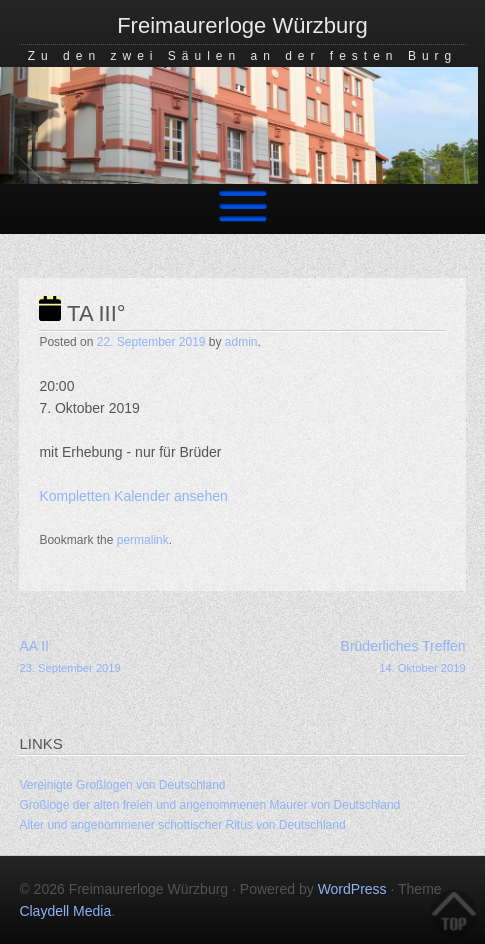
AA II (130, 658)
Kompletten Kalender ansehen (133, 496)
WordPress (352, 889)
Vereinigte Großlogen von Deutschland (122, 785)
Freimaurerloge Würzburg (242, 25)
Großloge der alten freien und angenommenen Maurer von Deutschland (209, 805)
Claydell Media (65, 911)
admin (241, 342)
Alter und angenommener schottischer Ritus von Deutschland (182, 825)
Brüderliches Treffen (354, 658)
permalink (143, 540)
